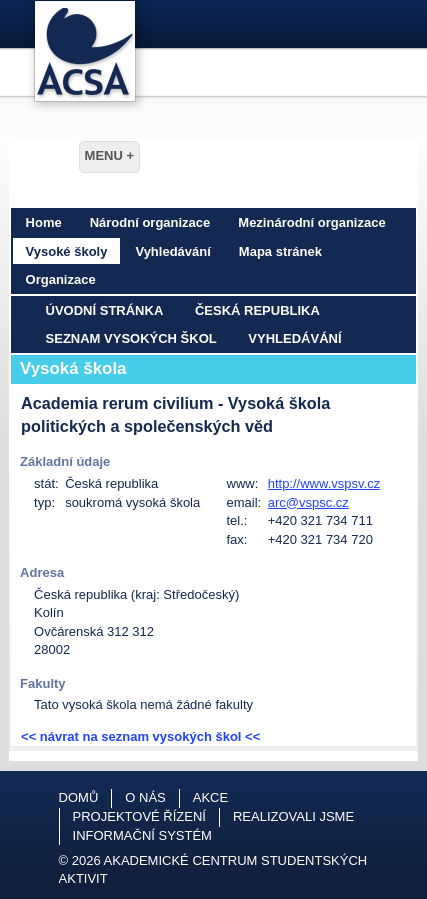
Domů (79, 797)
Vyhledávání (172, 251)
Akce (210, 797)
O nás (145, 797)
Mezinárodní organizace (311, 222)
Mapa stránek (280, 251)
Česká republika (257, 310)
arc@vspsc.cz (308, 502)
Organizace (61, 279)
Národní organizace (150, 222)
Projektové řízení (139, 816)
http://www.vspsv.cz (324, 483)
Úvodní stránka (105, 310)
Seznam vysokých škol (131, 338)
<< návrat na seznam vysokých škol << (140, 736)
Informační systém (142, 835)
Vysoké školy (67, 251)
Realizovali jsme (293, 816)
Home (44, 222)
